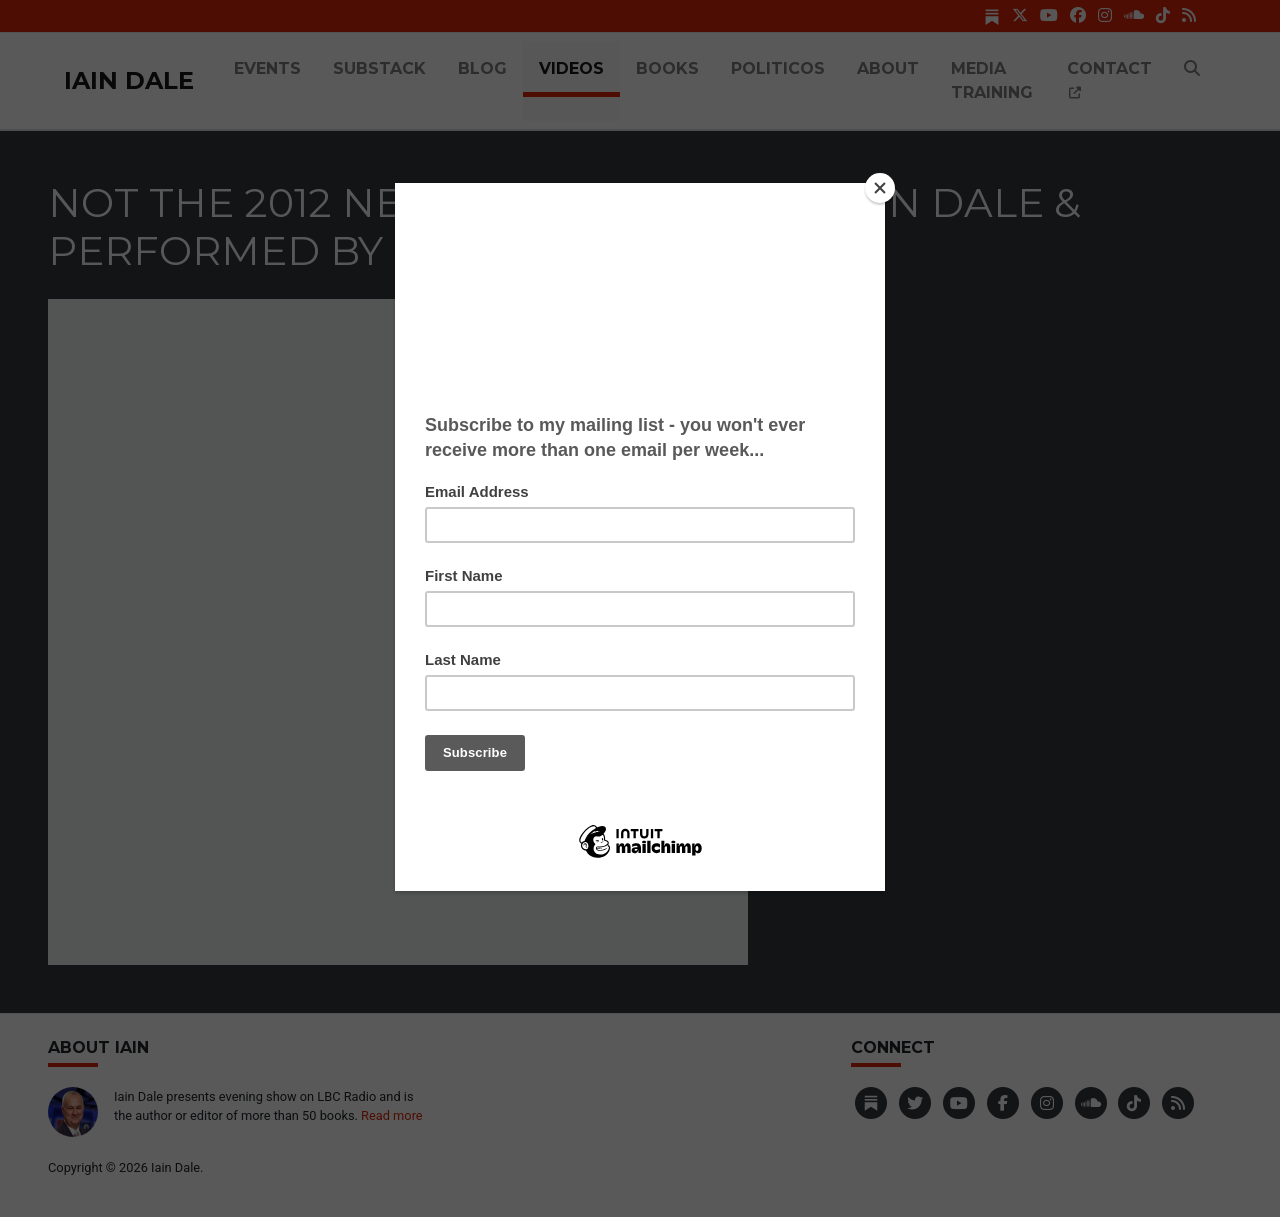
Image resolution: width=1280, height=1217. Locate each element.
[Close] (880, 188)
